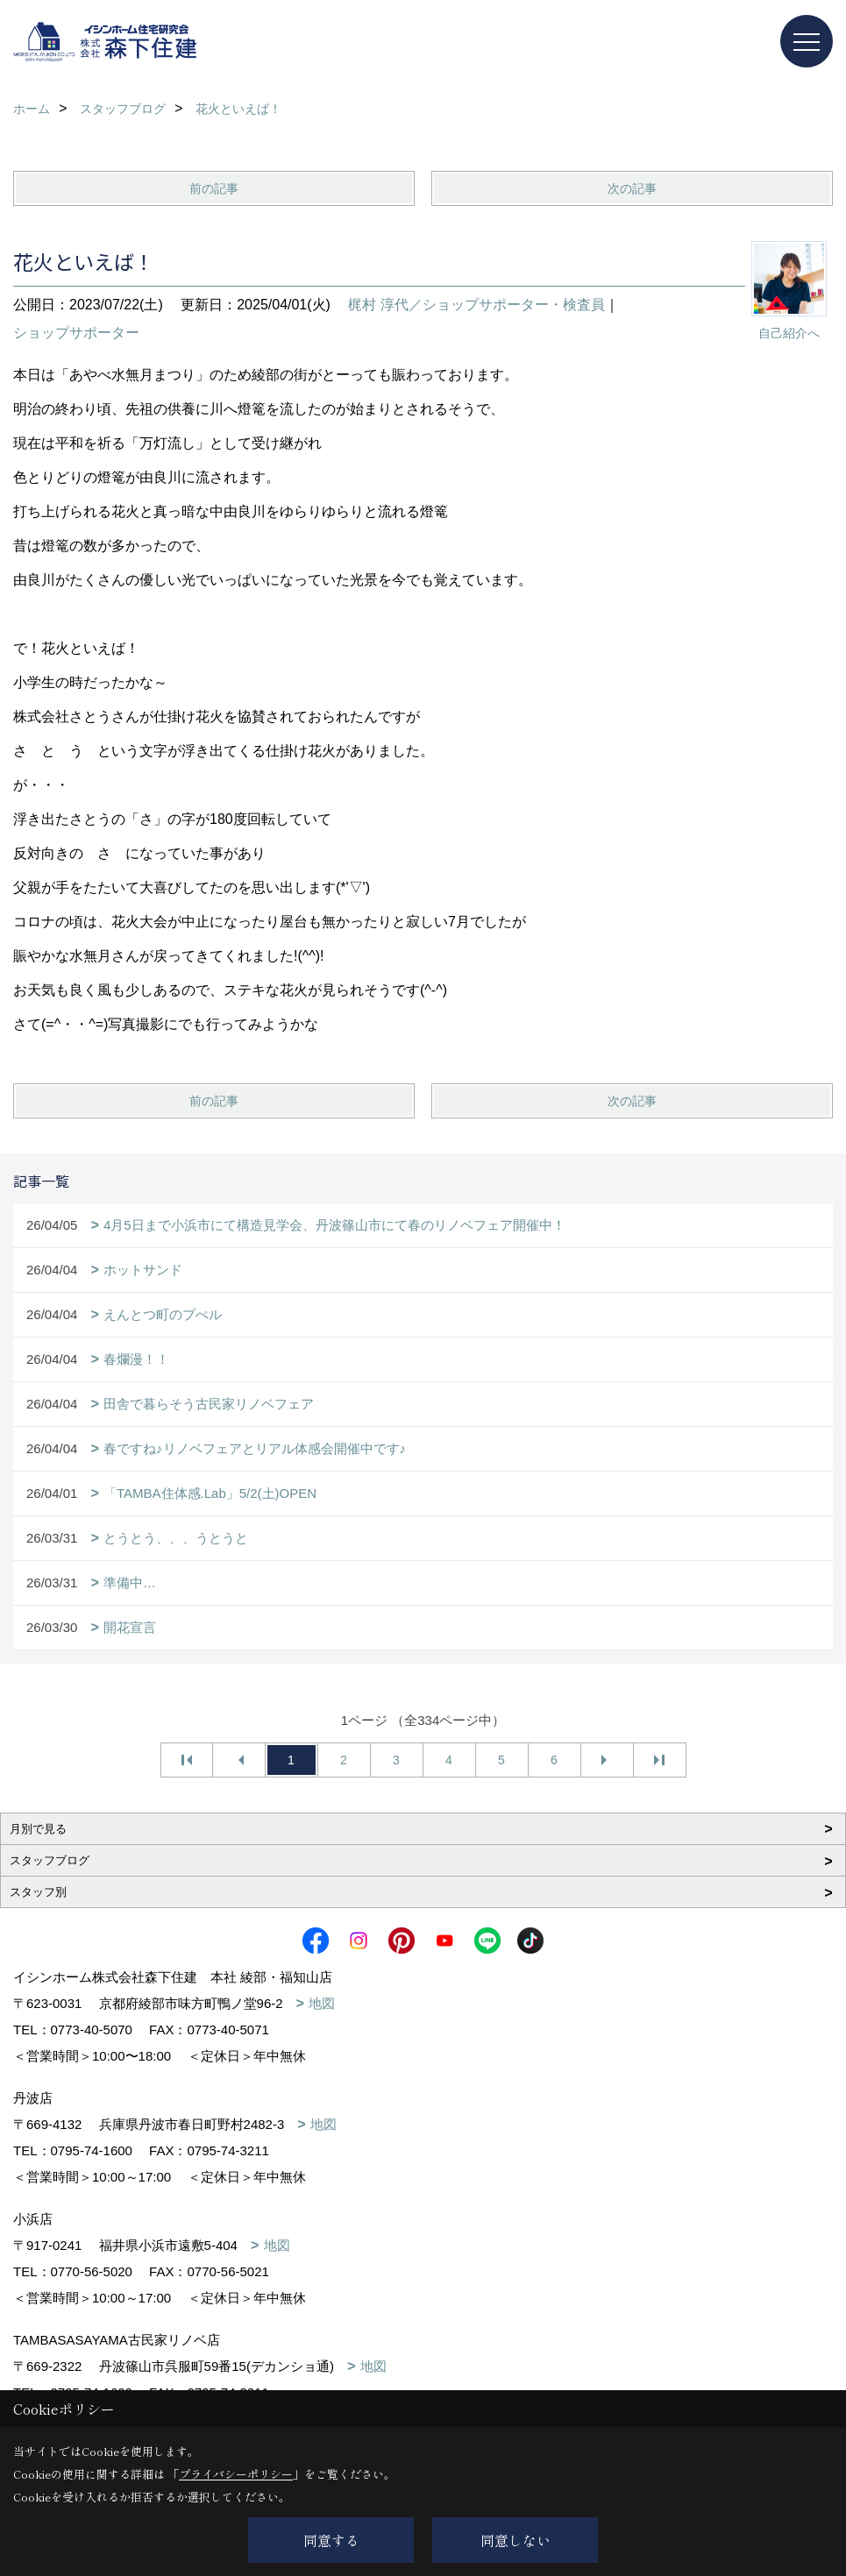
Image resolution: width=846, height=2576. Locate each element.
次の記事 (632, 188)
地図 (322, 2003)
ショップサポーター (76, 332)
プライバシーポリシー (236, 2474)
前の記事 (213, 188)
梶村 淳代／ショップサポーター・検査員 (476, 304)
